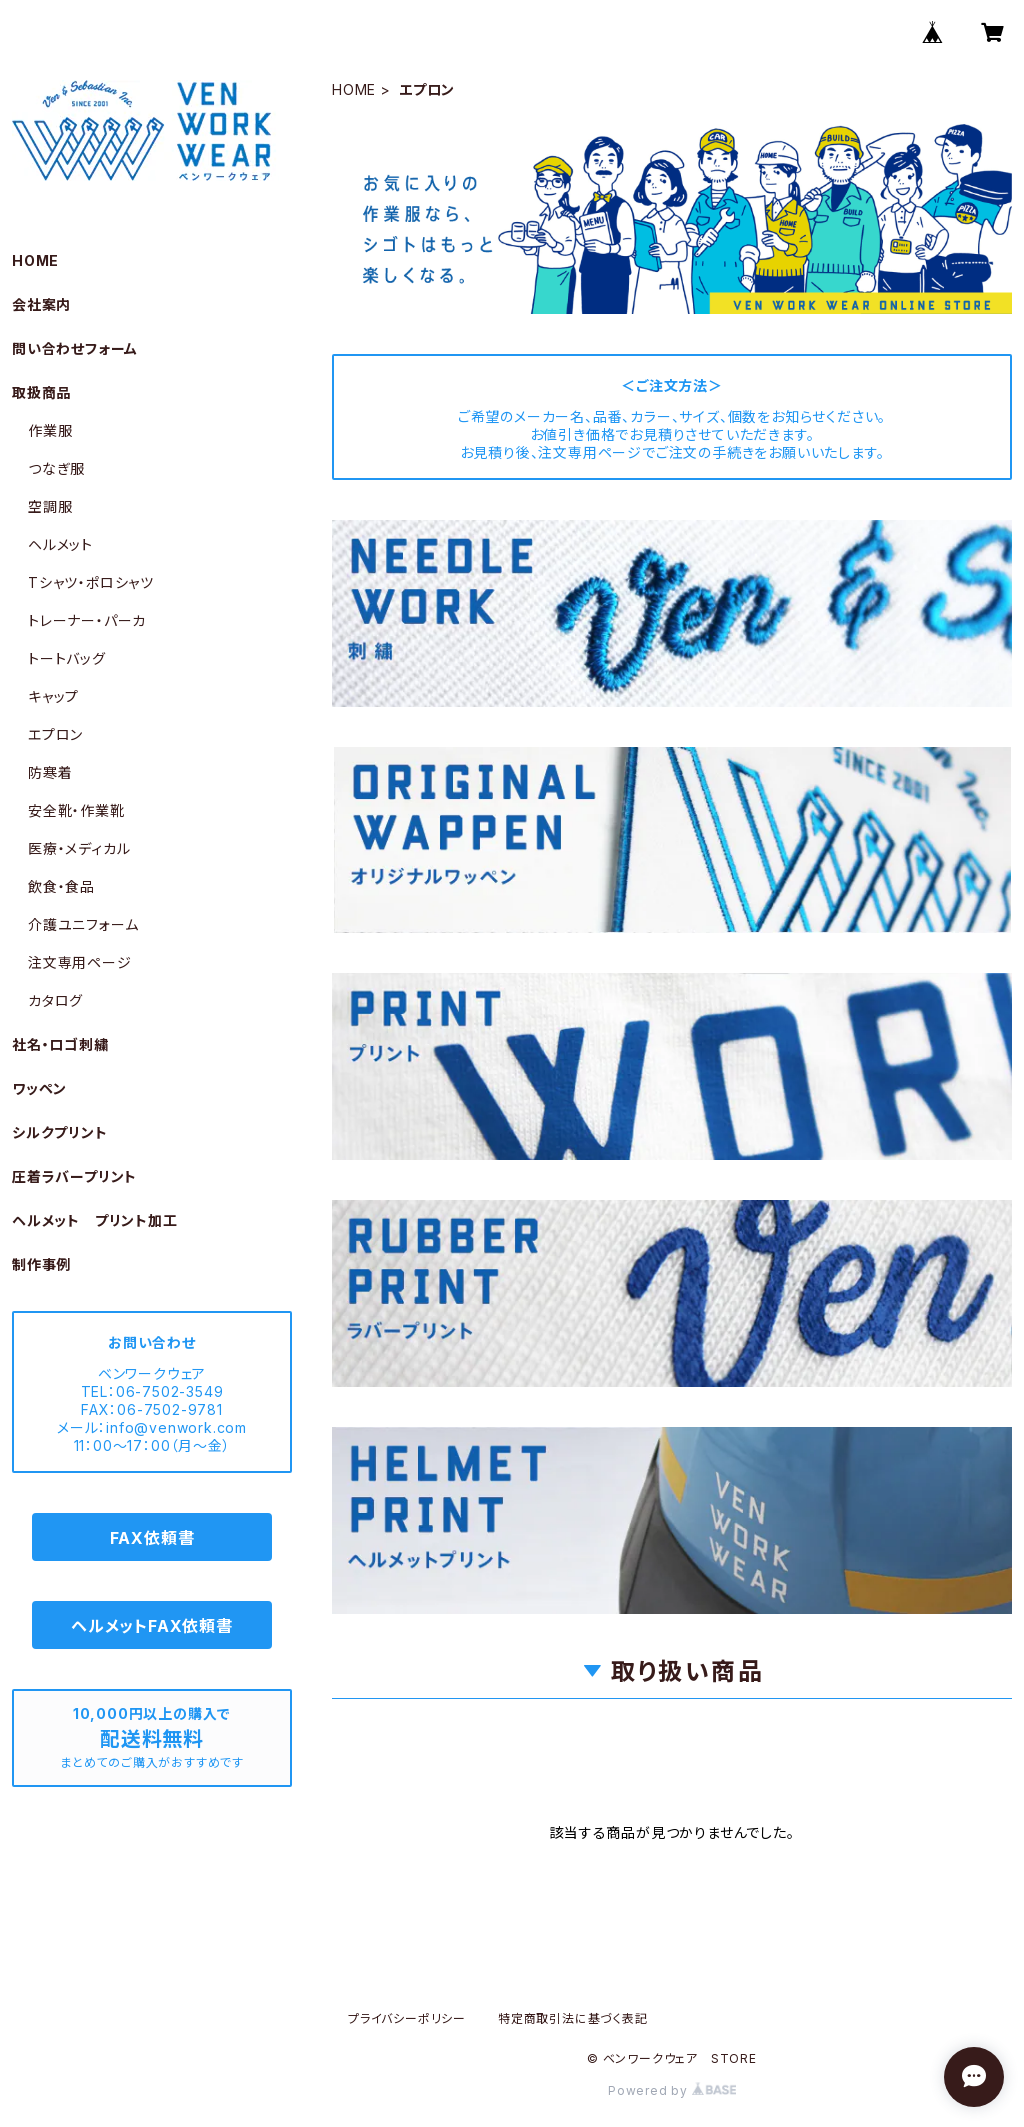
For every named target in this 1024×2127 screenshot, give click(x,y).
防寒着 (50, 772)
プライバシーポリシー (407, 2018)
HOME (354, 89)
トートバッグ (67, 658)
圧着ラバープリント (74, 1176)
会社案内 (41, 304)
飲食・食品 (61, 886)
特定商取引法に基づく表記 (573, 2018)
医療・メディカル (79, 848)
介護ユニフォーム (83, 924)
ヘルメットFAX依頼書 (152, 1626)
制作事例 (41, 1264)
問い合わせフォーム (75, 348)
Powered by (672, 2090)
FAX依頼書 (152, 1538)
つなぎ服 (56, 468)
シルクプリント (60, 1132)
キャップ (53, 696)
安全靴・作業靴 (76, 810)
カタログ (55, 1000)
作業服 (50, 430)
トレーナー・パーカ (87, 620)
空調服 (50, 506)
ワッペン (39, 1088)
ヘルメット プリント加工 (95, 1220)
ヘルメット (60, 544)
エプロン (55, 734)
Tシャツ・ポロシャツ (91, 582)
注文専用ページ (80, 962)
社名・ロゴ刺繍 (60, 1044)
